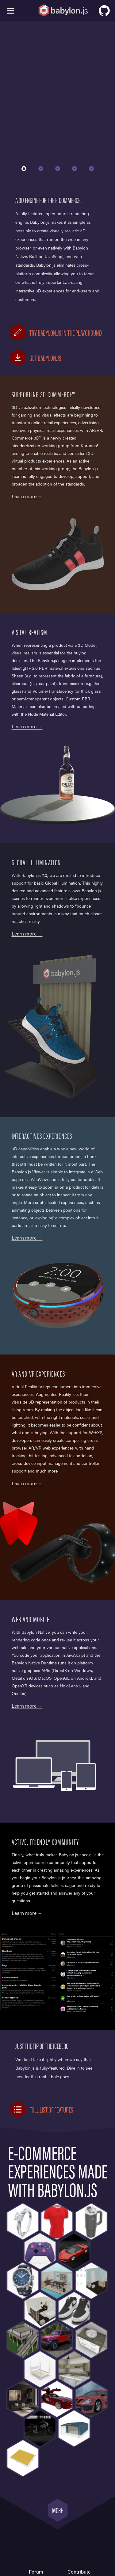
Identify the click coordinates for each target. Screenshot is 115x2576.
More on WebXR (58, 1483)
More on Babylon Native (58, 1705)
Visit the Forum (58, 1913)
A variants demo (58, 496)
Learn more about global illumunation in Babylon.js (58, 933)
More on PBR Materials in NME (58, 726)
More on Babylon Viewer (58, 1237)
